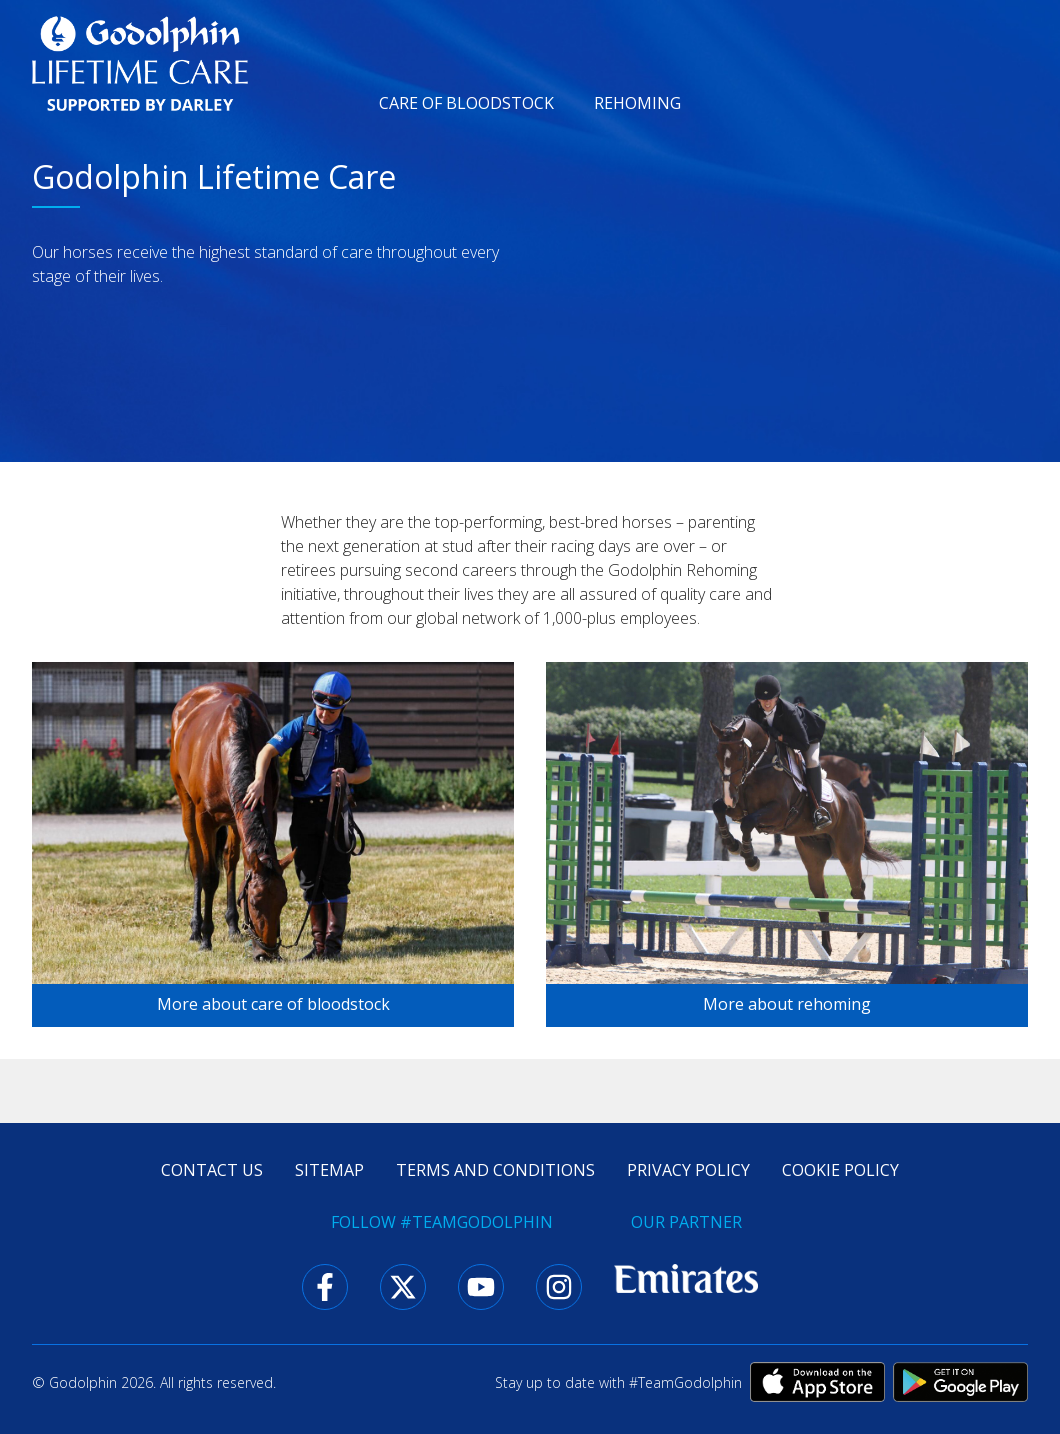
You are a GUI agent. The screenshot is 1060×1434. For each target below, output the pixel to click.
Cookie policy (840, 1170)
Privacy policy (688, 1170)
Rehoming (637, 103)
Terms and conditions (495, 1170)
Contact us (212, 1170)
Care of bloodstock (466, 103)
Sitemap (329, 1170)
